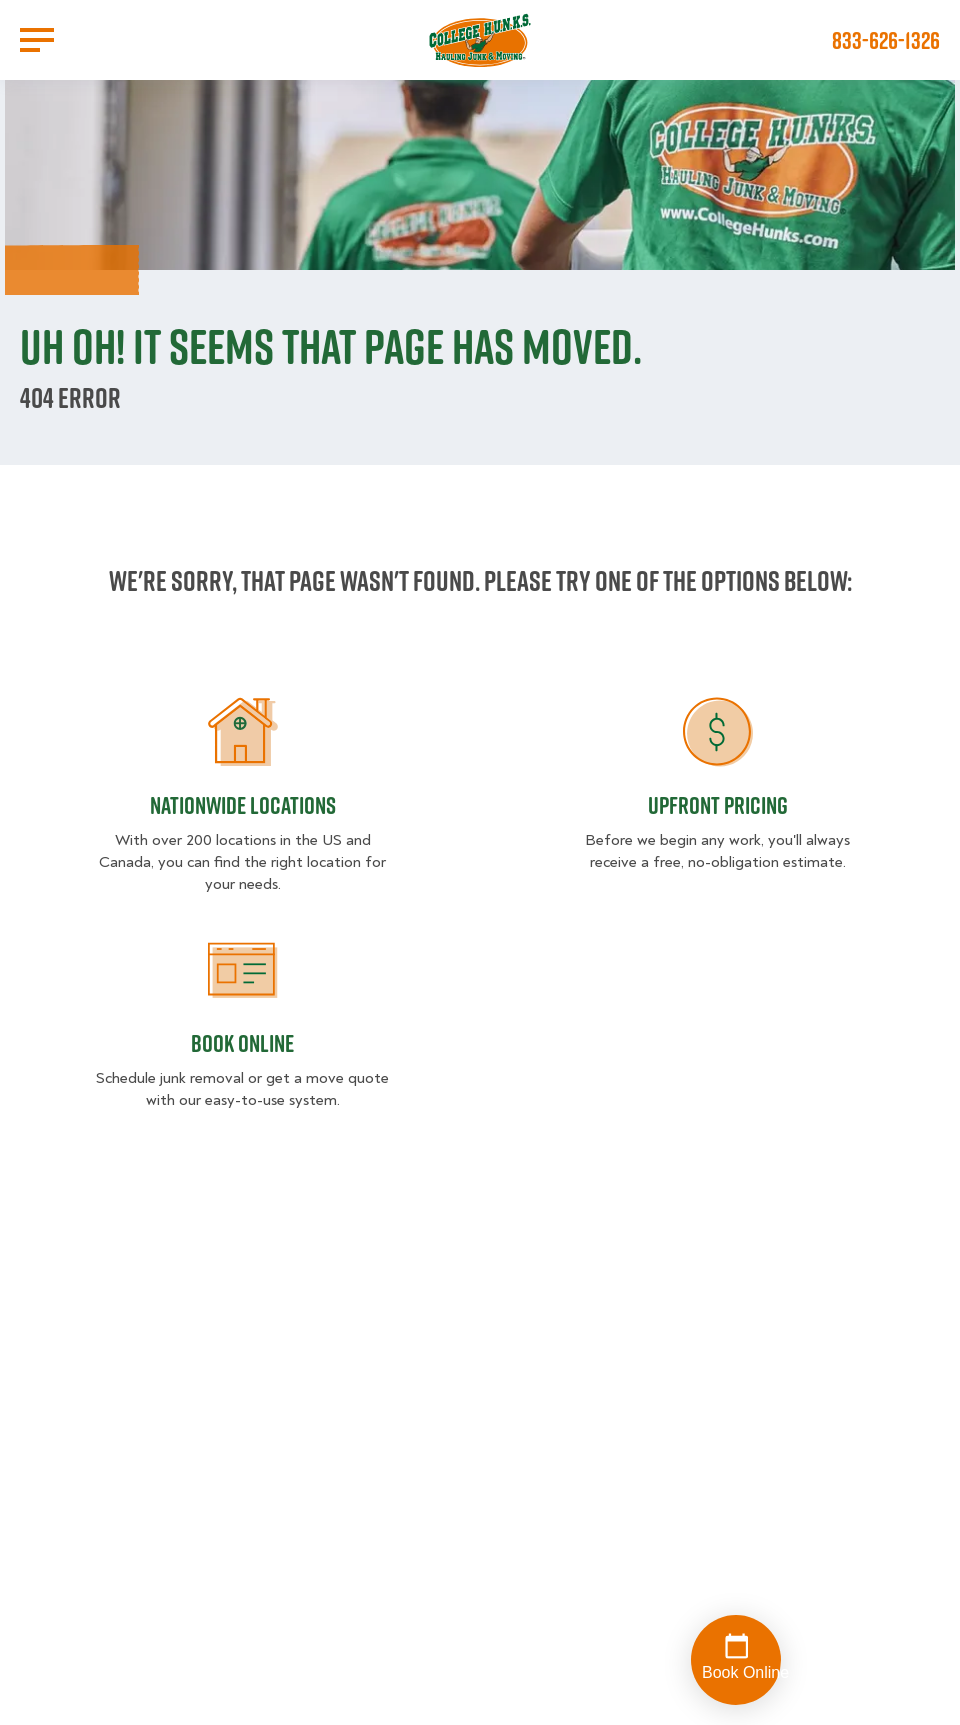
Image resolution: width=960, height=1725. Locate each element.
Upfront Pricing (718, 805)
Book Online (242, 1043)
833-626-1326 (886, 40)
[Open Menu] (37, 40)
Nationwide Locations (243, 805)
